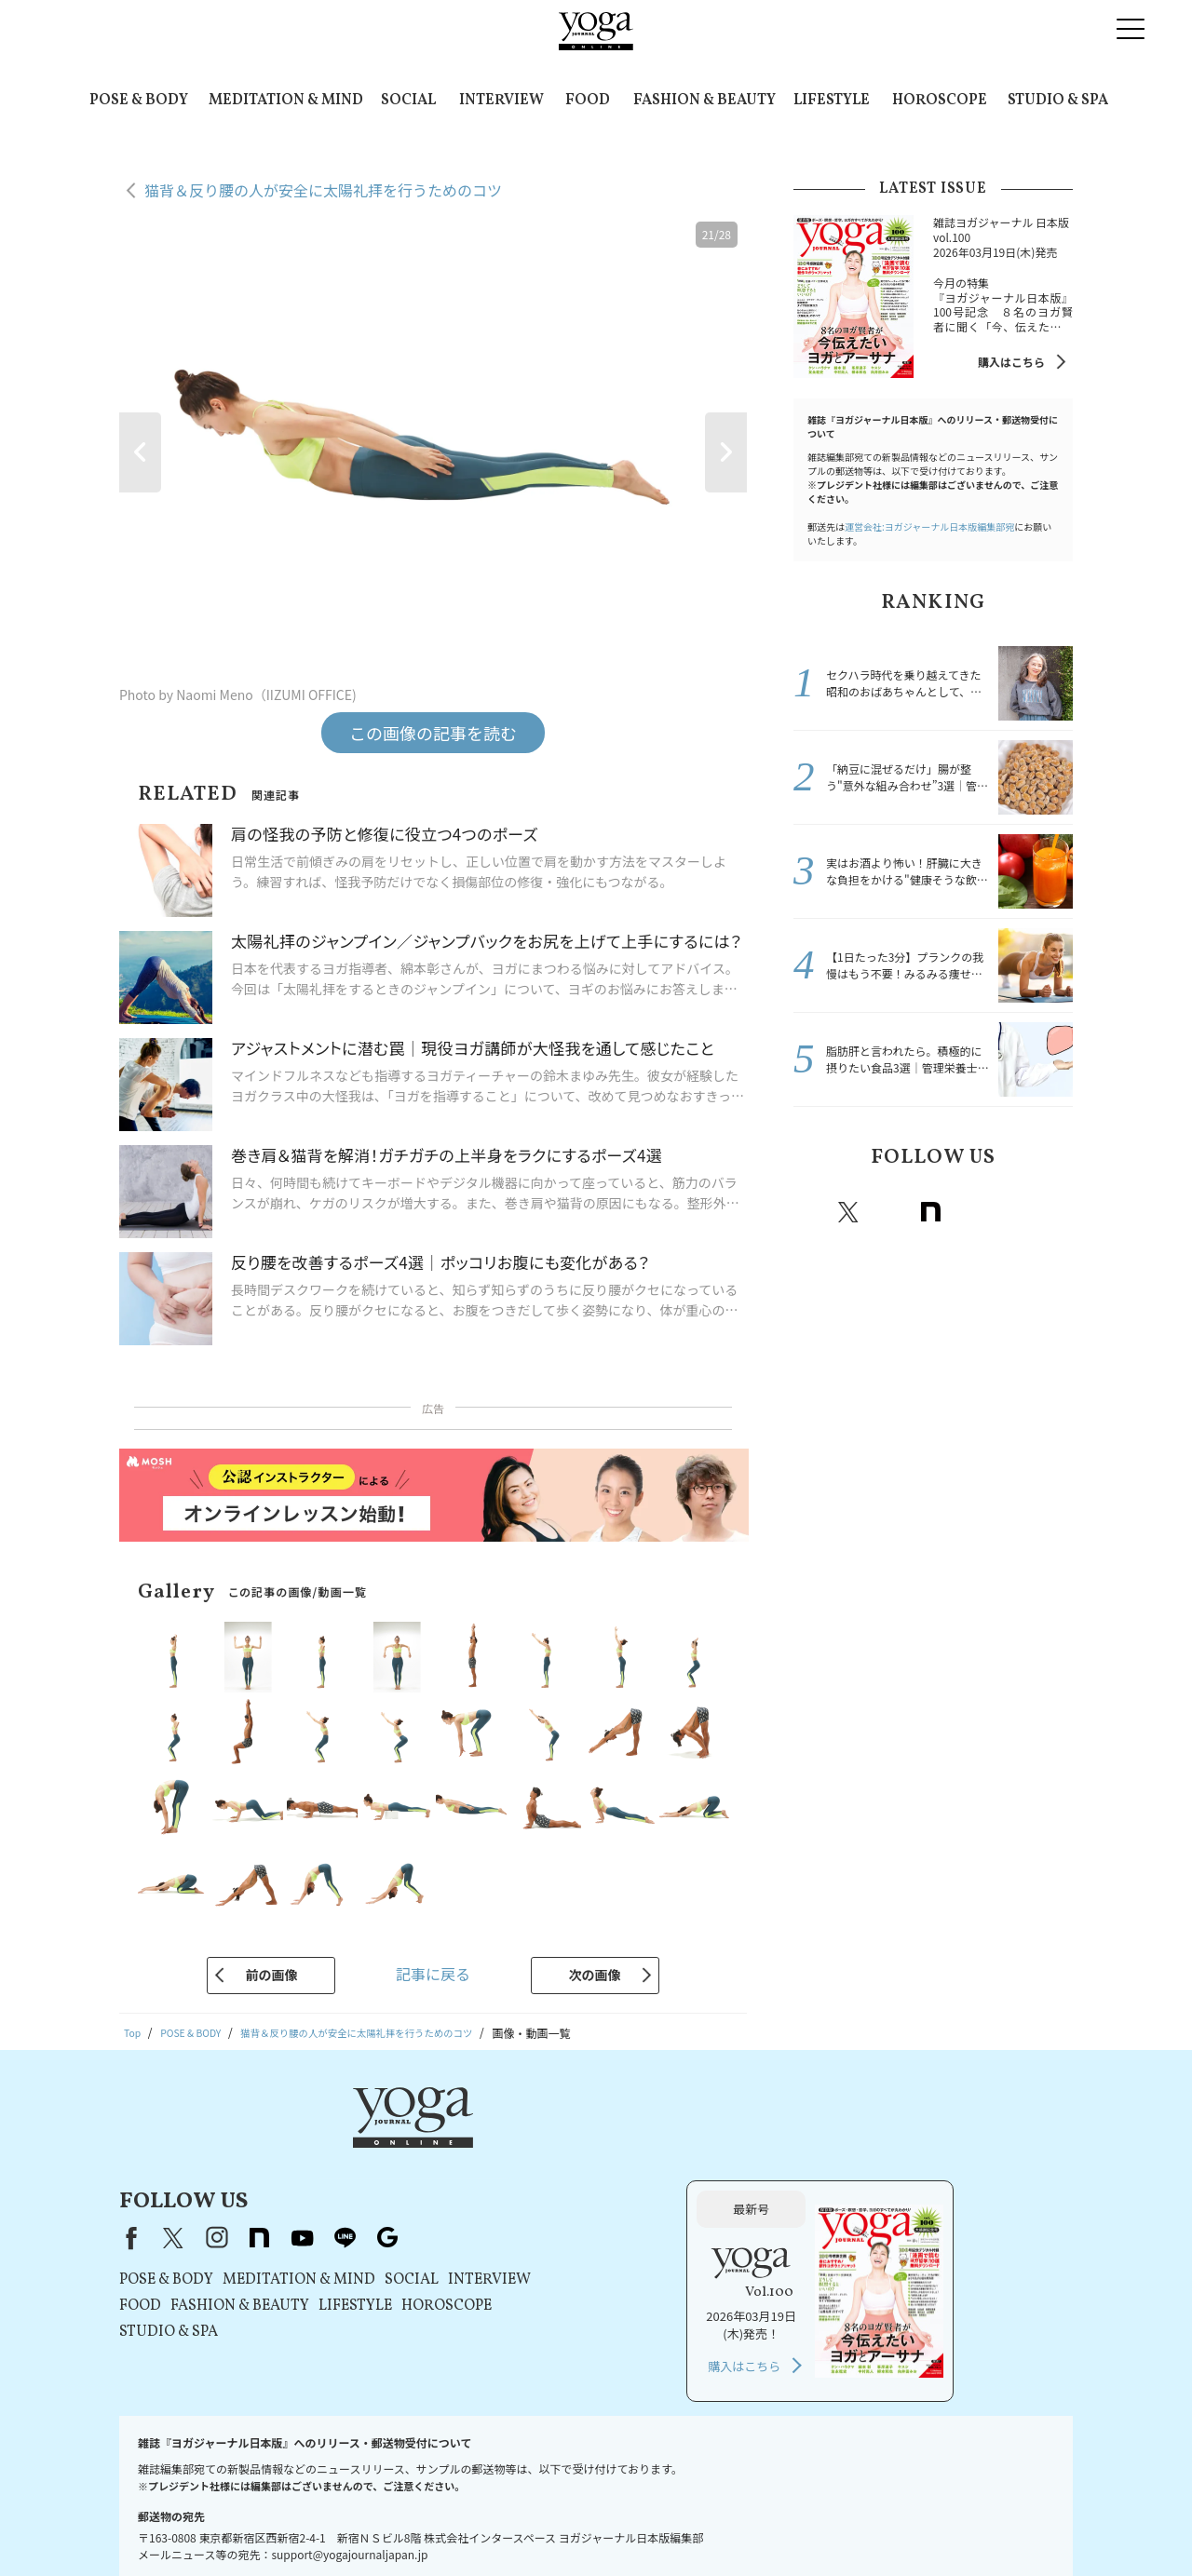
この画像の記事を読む (433, 733)
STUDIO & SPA (1058, 100)
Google (1053, 1212)
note (930, 1212)
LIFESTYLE (831, 100)
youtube (540, 2144)
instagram (889, 1212)
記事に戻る (433, 1973)
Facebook (810, 1212)
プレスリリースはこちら (276, 2526)
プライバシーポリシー (469, 2526)
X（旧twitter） (848, 1212)
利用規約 (376, 2526)
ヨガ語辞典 (1022, 2526)
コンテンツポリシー (591, 2526)
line (1012, 1212)
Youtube (971, 1212)
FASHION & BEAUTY (704, 100)
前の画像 (271, 1974)
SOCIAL (408, 100)
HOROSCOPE (939, 100)
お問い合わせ (165, 2526)
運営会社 (679, 2526)
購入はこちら (1011, 362)
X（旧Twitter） (412, 2144)
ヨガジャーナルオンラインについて (807, 2526)
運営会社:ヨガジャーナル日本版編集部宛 (929, 526)
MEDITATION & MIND (286, 100)
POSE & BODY (138, 100)
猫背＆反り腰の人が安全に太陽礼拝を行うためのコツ (323, 190)
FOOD (587, 100)
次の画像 (595, 1974)
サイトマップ (945, 2526)
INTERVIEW (501, 100)
